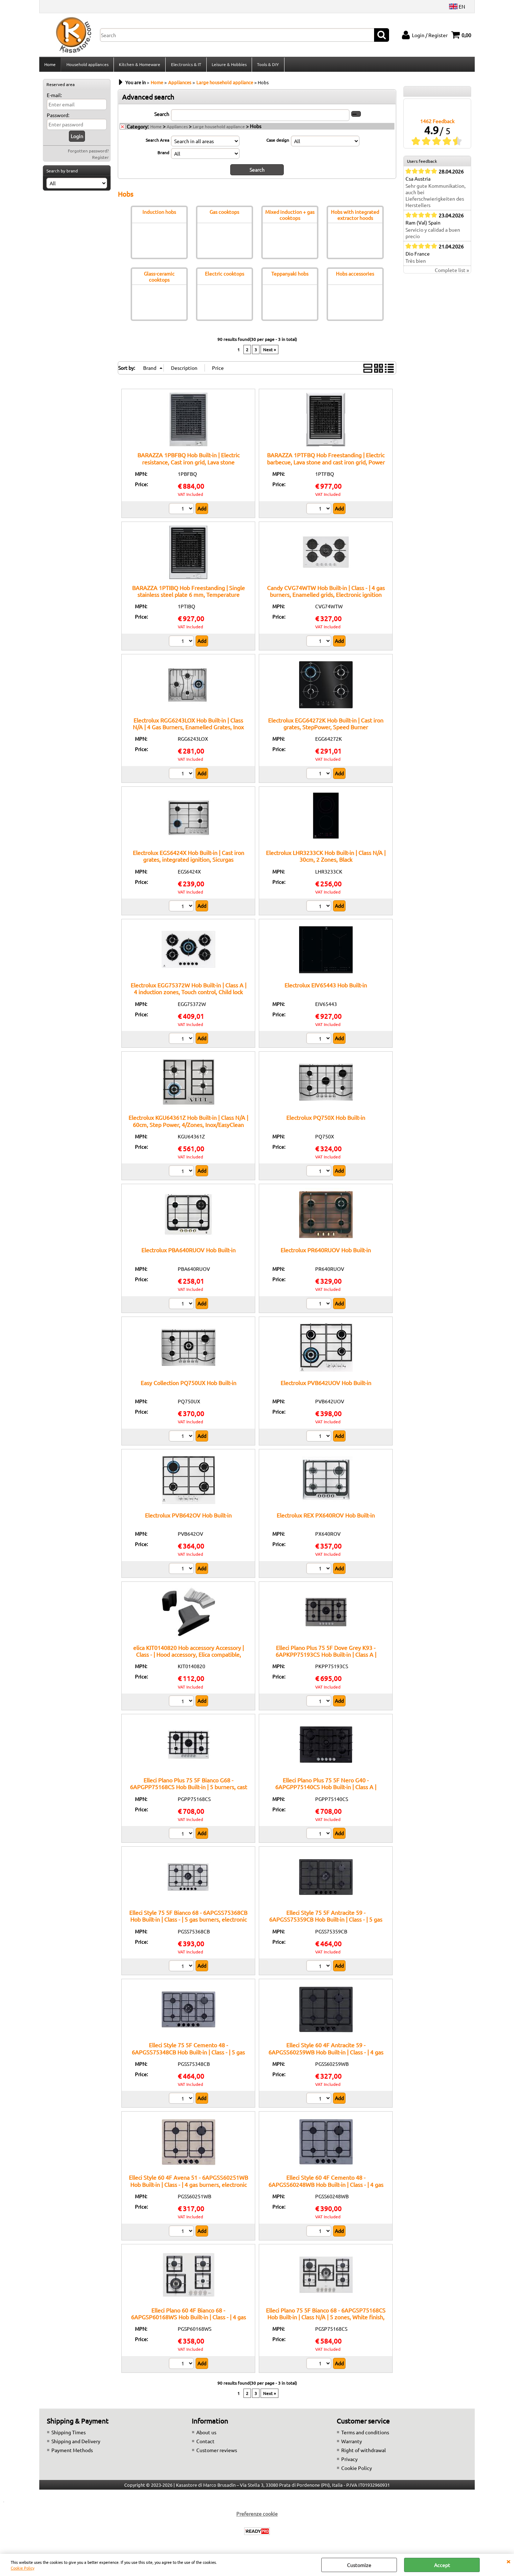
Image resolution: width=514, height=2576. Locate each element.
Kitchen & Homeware (139, 65)
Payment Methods (72, 2452)
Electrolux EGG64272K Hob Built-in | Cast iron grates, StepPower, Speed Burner (325, 726)
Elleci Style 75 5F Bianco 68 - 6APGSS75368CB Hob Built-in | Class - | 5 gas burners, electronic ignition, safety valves (188, 1921)
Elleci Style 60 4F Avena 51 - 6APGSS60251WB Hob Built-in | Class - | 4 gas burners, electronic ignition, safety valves (188, 2186)
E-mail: (54, 97)
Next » (269, 351)
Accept (442, 2565)
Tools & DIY (267, 65)
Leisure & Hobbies (228, 65)
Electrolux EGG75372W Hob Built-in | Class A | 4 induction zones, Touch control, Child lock (188, 990)
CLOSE (508, 2561)
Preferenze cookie (257, 2515)
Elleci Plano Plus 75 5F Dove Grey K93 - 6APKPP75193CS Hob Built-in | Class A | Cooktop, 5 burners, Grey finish (326, 1656)
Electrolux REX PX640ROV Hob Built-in (326, 1517)
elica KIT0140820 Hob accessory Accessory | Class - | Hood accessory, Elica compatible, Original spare (188, 1656)
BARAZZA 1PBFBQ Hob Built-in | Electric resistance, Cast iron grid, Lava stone (188, 460)
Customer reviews (216, 2452)
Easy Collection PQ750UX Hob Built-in (188, 1384)
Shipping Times (68, 2434)
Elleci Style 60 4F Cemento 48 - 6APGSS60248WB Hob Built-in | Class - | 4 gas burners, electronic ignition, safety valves (325, 2186)
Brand (163, 154)
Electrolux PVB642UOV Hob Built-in (326, 1384)
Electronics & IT (185, 65)
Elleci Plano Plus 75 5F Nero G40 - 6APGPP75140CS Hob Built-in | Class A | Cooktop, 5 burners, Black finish (325, 1789)
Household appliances (87, 65)
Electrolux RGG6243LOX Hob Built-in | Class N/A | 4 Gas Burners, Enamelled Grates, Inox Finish (188, 729)
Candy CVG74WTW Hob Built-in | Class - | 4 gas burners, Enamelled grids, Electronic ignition (326, 593)
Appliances (177, 128)
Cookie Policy (22, 2568)
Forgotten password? (88, 153)
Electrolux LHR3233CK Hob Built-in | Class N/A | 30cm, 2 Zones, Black (326, 858)
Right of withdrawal (363, 2452)
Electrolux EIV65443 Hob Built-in (325, 987)
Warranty (351, 2443)
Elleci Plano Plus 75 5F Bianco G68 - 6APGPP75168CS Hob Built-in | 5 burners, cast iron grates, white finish (188, 1789)
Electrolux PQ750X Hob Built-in (325, 1119)
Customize (359, 2565)
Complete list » (452, 272)
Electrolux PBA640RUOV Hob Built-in (188, 1252)
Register (100, 159)
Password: (58, 117)
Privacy (349, 2461)
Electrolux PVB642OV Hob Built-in (188, 1517)
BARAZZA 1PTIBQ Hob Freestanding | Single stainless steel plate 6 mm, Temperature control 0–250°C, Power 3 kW (188, 596)
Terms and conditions (365, 2434)
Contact (205, 2443)
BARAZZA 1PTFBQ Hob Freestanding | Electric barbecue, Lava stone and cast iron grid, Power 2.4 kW (326, 463)
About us (206, 2434)
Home (50, 65)
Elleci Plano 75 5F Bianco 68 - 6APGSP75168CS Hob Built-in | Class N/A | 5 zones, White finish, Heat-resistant (326, 2318)
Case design (277, 142)
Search (161, 116)
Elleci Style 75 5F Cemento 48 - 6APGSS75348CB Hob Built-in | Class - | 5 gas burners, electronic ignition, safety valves (188, 2053)
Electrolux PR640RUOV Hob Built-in (326, 1252)
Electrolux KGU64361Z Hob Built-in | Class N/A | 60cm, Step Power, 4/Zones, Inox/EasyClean (188, 1123)
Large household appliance (219, 128)
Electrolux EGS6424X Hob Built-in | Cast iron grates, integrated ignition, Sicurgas (188, 858)
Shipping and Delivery (75, 2443)
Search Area (157, 142)
